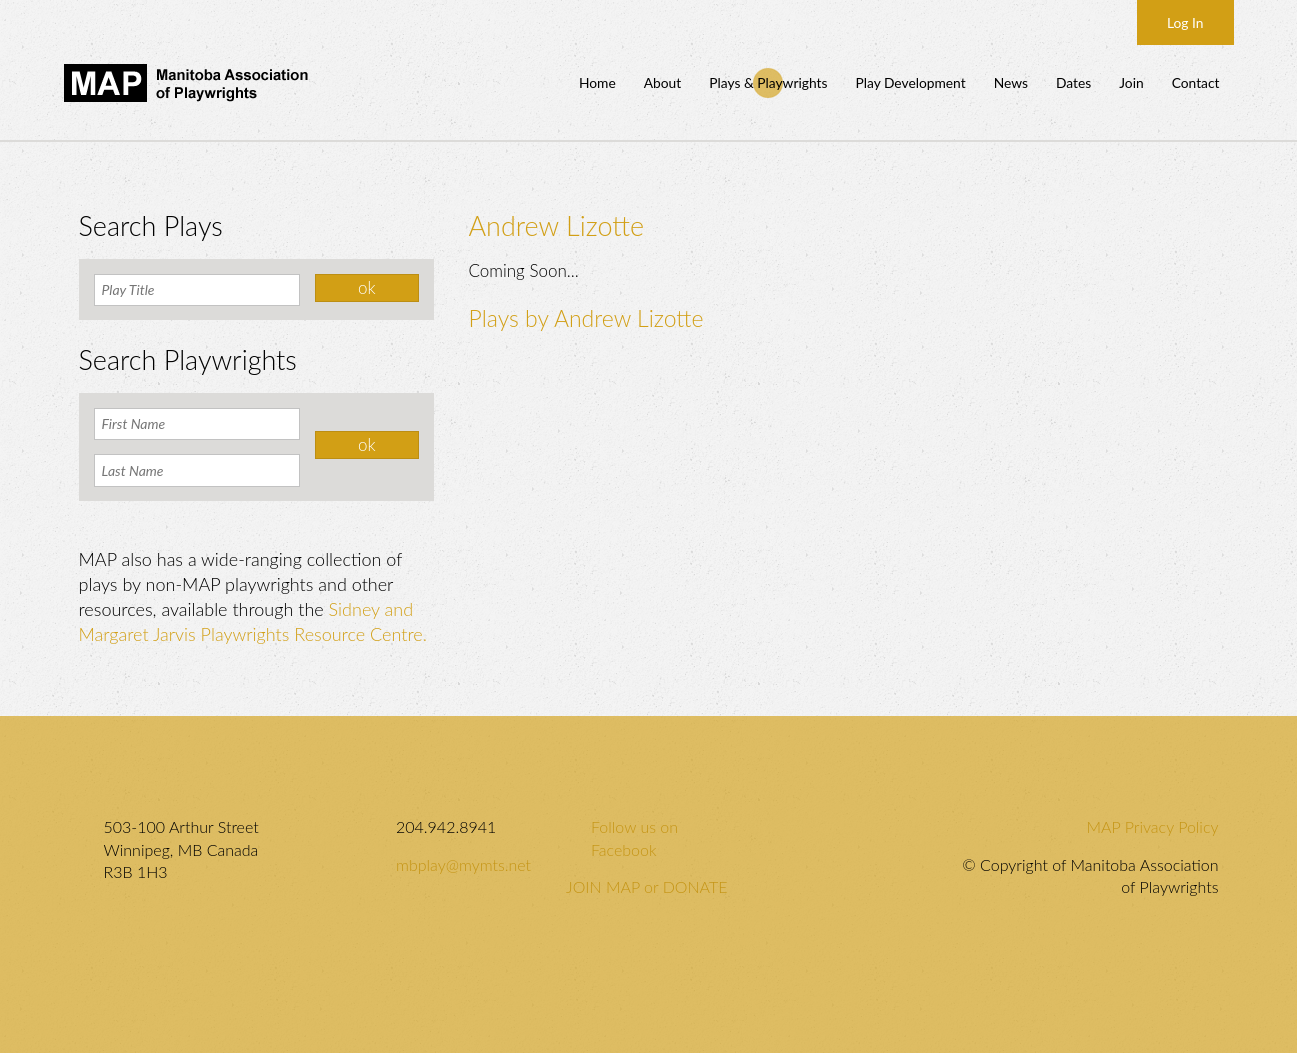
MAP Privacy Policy (1153, 826)
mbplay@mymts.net (463, 864)
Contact (1196, 82)
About (663, 82)
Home (597, 82)
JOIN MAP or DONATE (646, 886)
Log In (1185, 22)
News (1011, 82)
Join (1131, 82)
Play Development (910, 82)
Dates (1073, 82)
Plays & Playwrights (768, 82)
